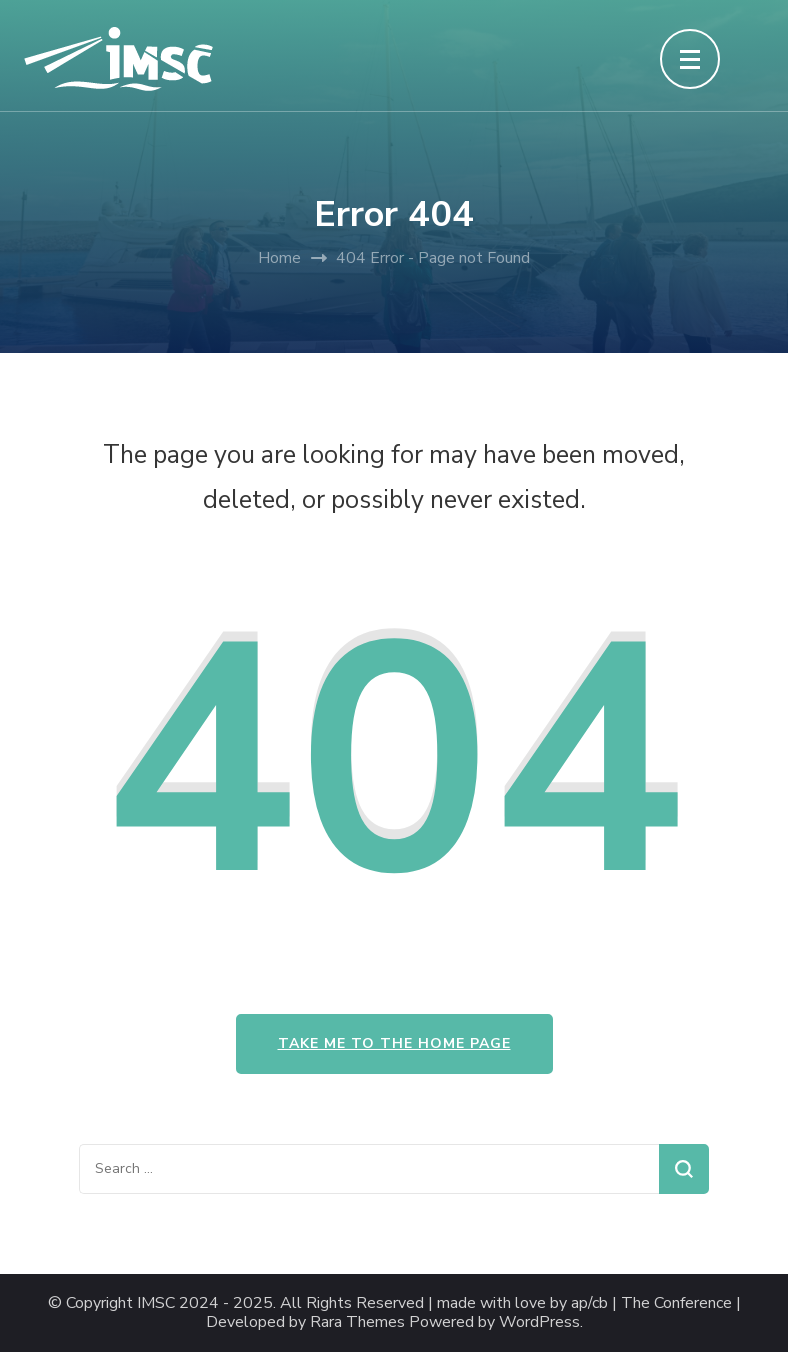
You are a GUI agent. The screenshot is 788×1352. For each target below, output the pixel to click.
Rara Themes (357, 1322)
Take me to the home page (394, 1043)
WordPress (539, 1322)
